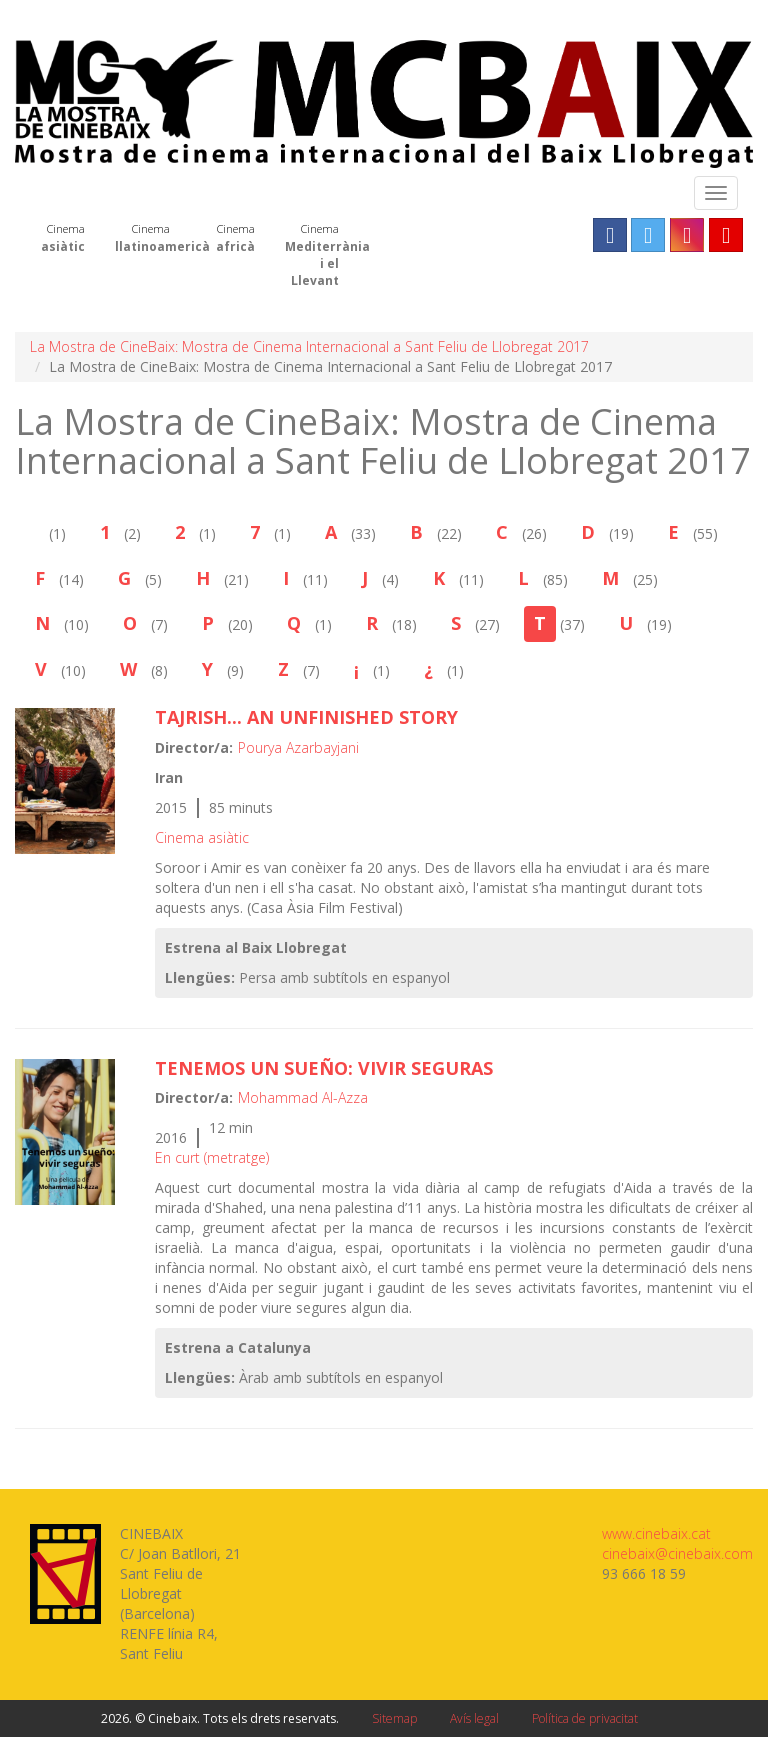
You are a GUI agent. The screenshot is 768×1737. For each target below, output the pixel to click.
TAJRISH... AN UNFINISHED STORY (306, 717)
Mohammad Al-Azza (303, 1097)
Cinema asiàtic (202, 837)
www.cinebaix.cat (656, 1533)
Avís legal (474, 1718)
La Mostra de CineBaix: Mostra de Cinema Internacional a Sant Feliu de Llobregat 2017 (309, 346)
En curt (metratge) (212, 1157)
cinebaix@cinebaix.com (677, 1553)
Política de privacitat (585, 1718)
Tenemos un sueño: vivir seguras (324, 1068)
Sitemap (394, 1718)
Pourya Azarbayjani (298, 747)
